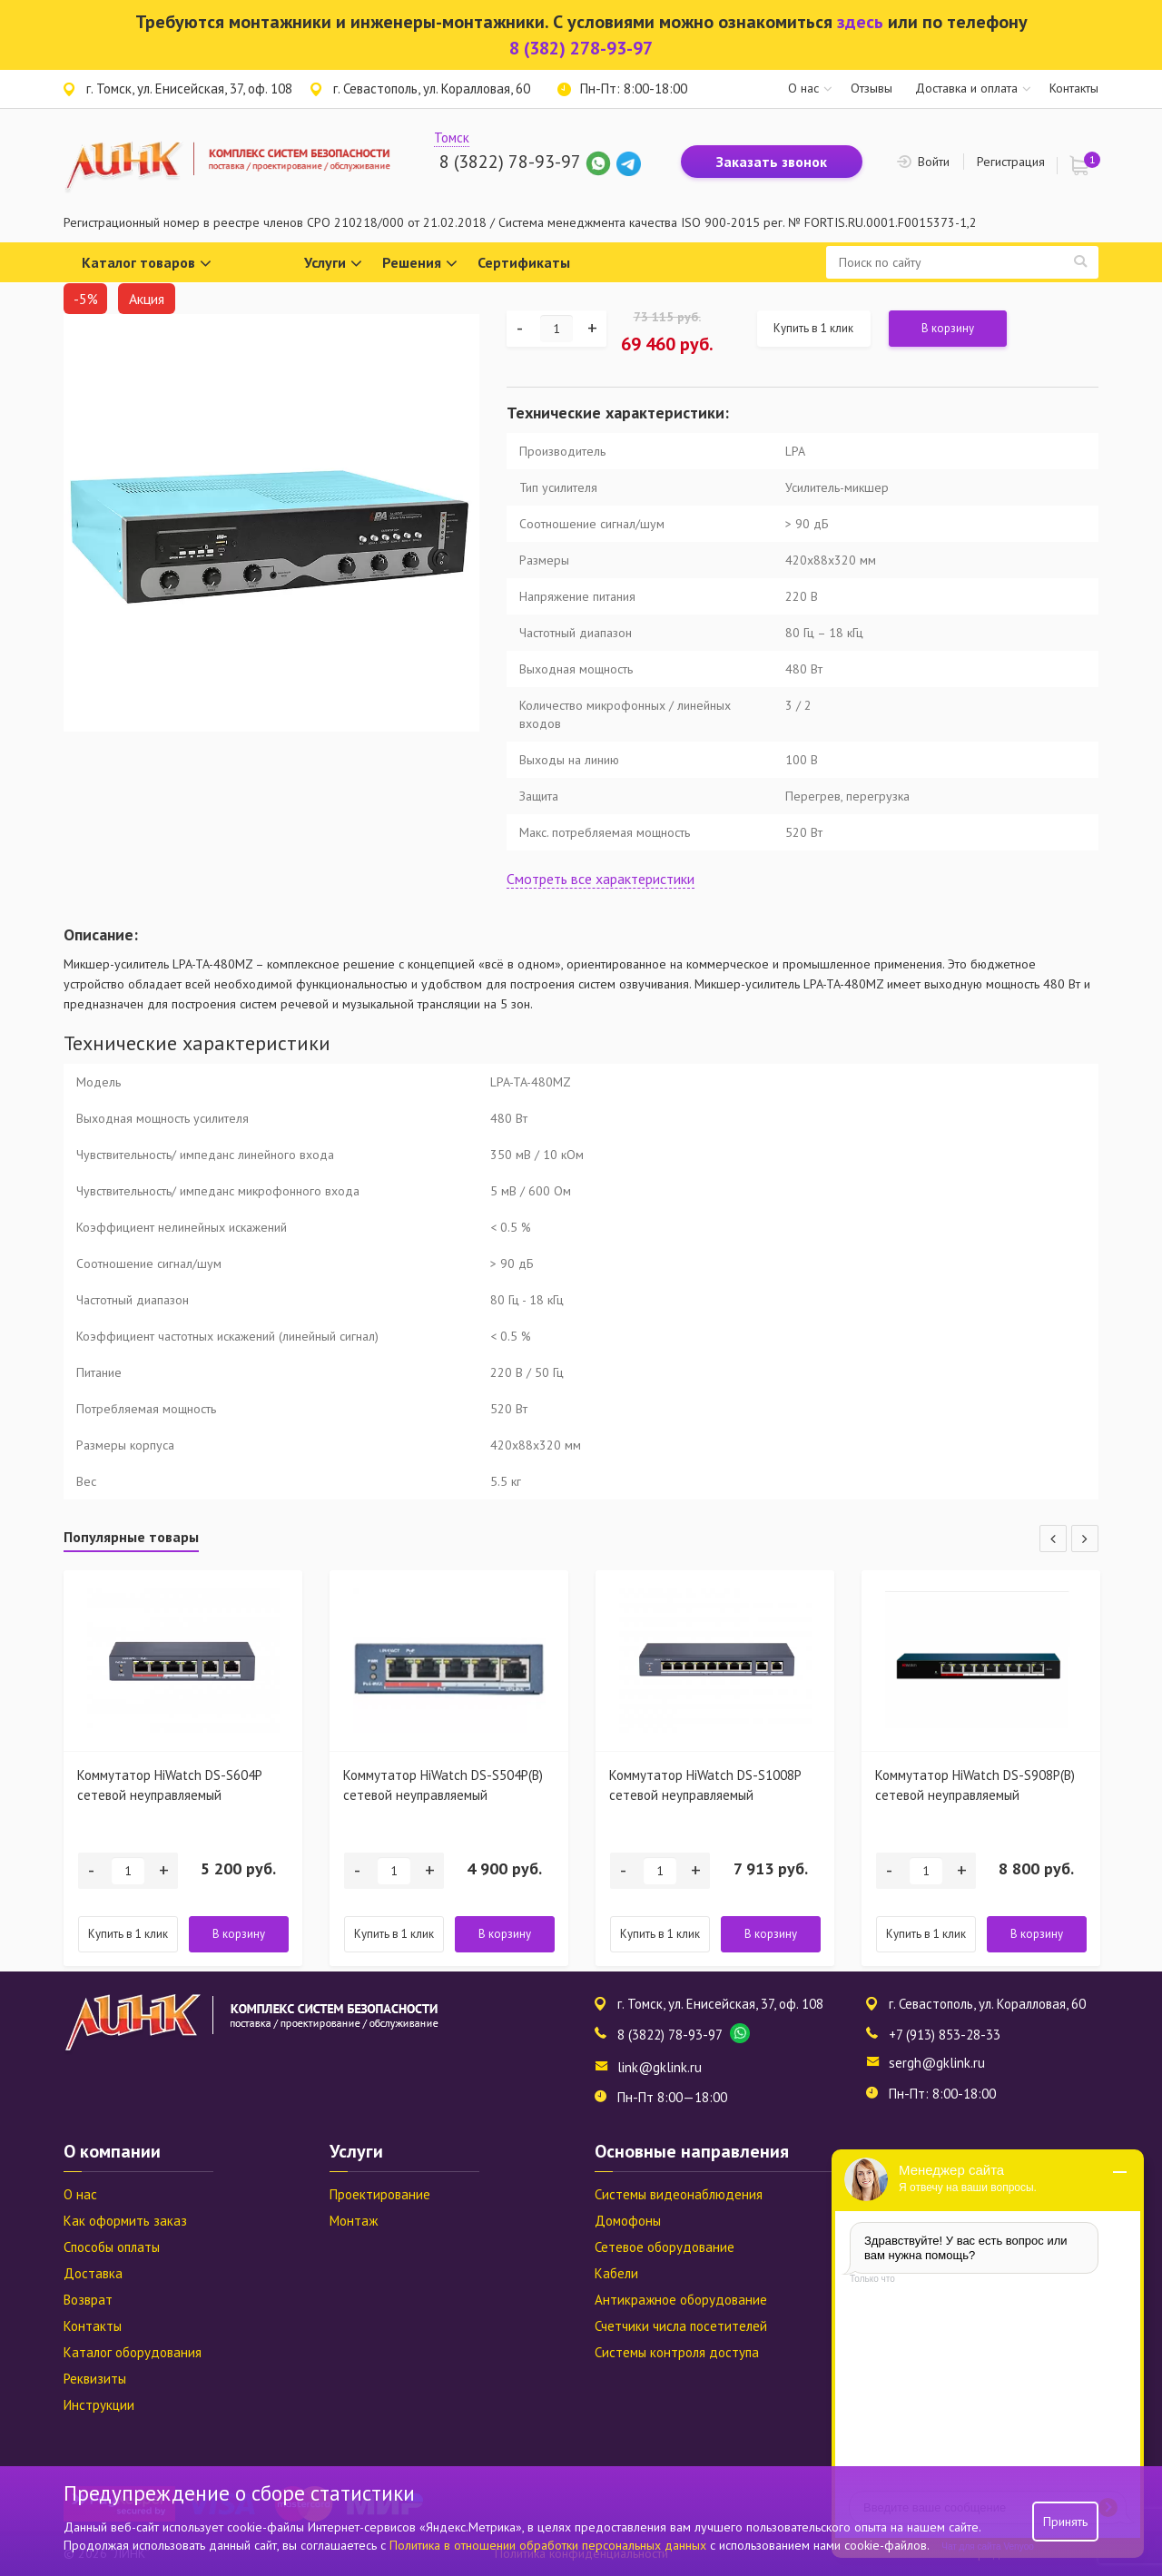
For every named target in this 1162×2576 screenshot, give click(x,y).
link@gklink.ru (659, 2067)
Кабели (616, 2273)
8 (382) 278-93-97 (581, 48)
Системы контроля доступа (677, 2352)
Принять (1065, 2521)
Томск (451, 137)
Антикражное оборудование (681, 2299)
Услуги (333, 264)
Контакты (1073, 88)
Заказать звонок (771, 161)
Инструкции (99, 2405)
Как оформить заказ (125, 2220)
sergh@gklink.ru (937, 2062)
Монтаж (354, 2220)
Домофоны (628, 2220)
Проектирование (380, 2194)
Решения (420, 264)
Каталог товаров (147, 264)
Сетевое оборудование (664, 2247)
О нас (803, 88)
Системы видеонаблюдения (679, 2194)
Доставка (93, 2273)
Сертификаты (524, 262)
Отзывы (871, 88)
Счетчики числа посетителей (681, 2326)
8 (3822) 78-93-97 (509, 161)
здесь (860, 22)
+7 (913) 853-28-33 (944, 2034)
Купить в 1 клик (813, 328)
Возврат (88, 2299)
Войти (934, 161)
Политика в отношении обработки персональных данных (549, 2545)
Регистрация (1011, 161)
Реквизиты (95, 2378)
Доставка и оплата (966, 88)
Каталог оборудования (133, 2352)
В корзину (947, 328)
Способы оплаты (112, 2247)
